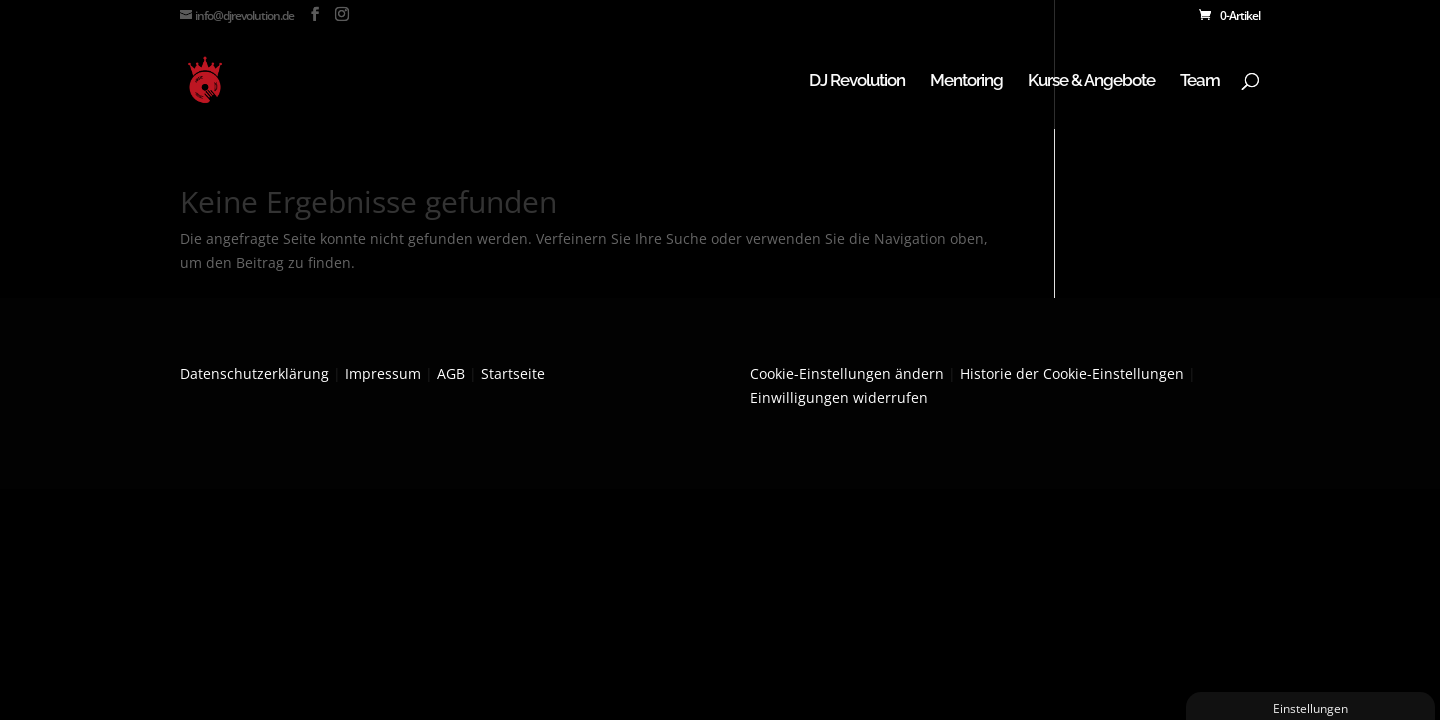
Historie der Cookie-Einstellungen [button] (1072, 373)
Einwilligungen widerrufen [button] (839, 397)
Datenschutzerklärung (254, 373)
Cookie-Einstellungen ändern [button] (847, 373)
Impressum (383, 373)
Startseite (513, 373)
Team (1200, 81)
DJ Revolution (857, 81)
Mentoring (966, 81)
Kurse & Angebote (1091, 81)
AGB (451, 373)
